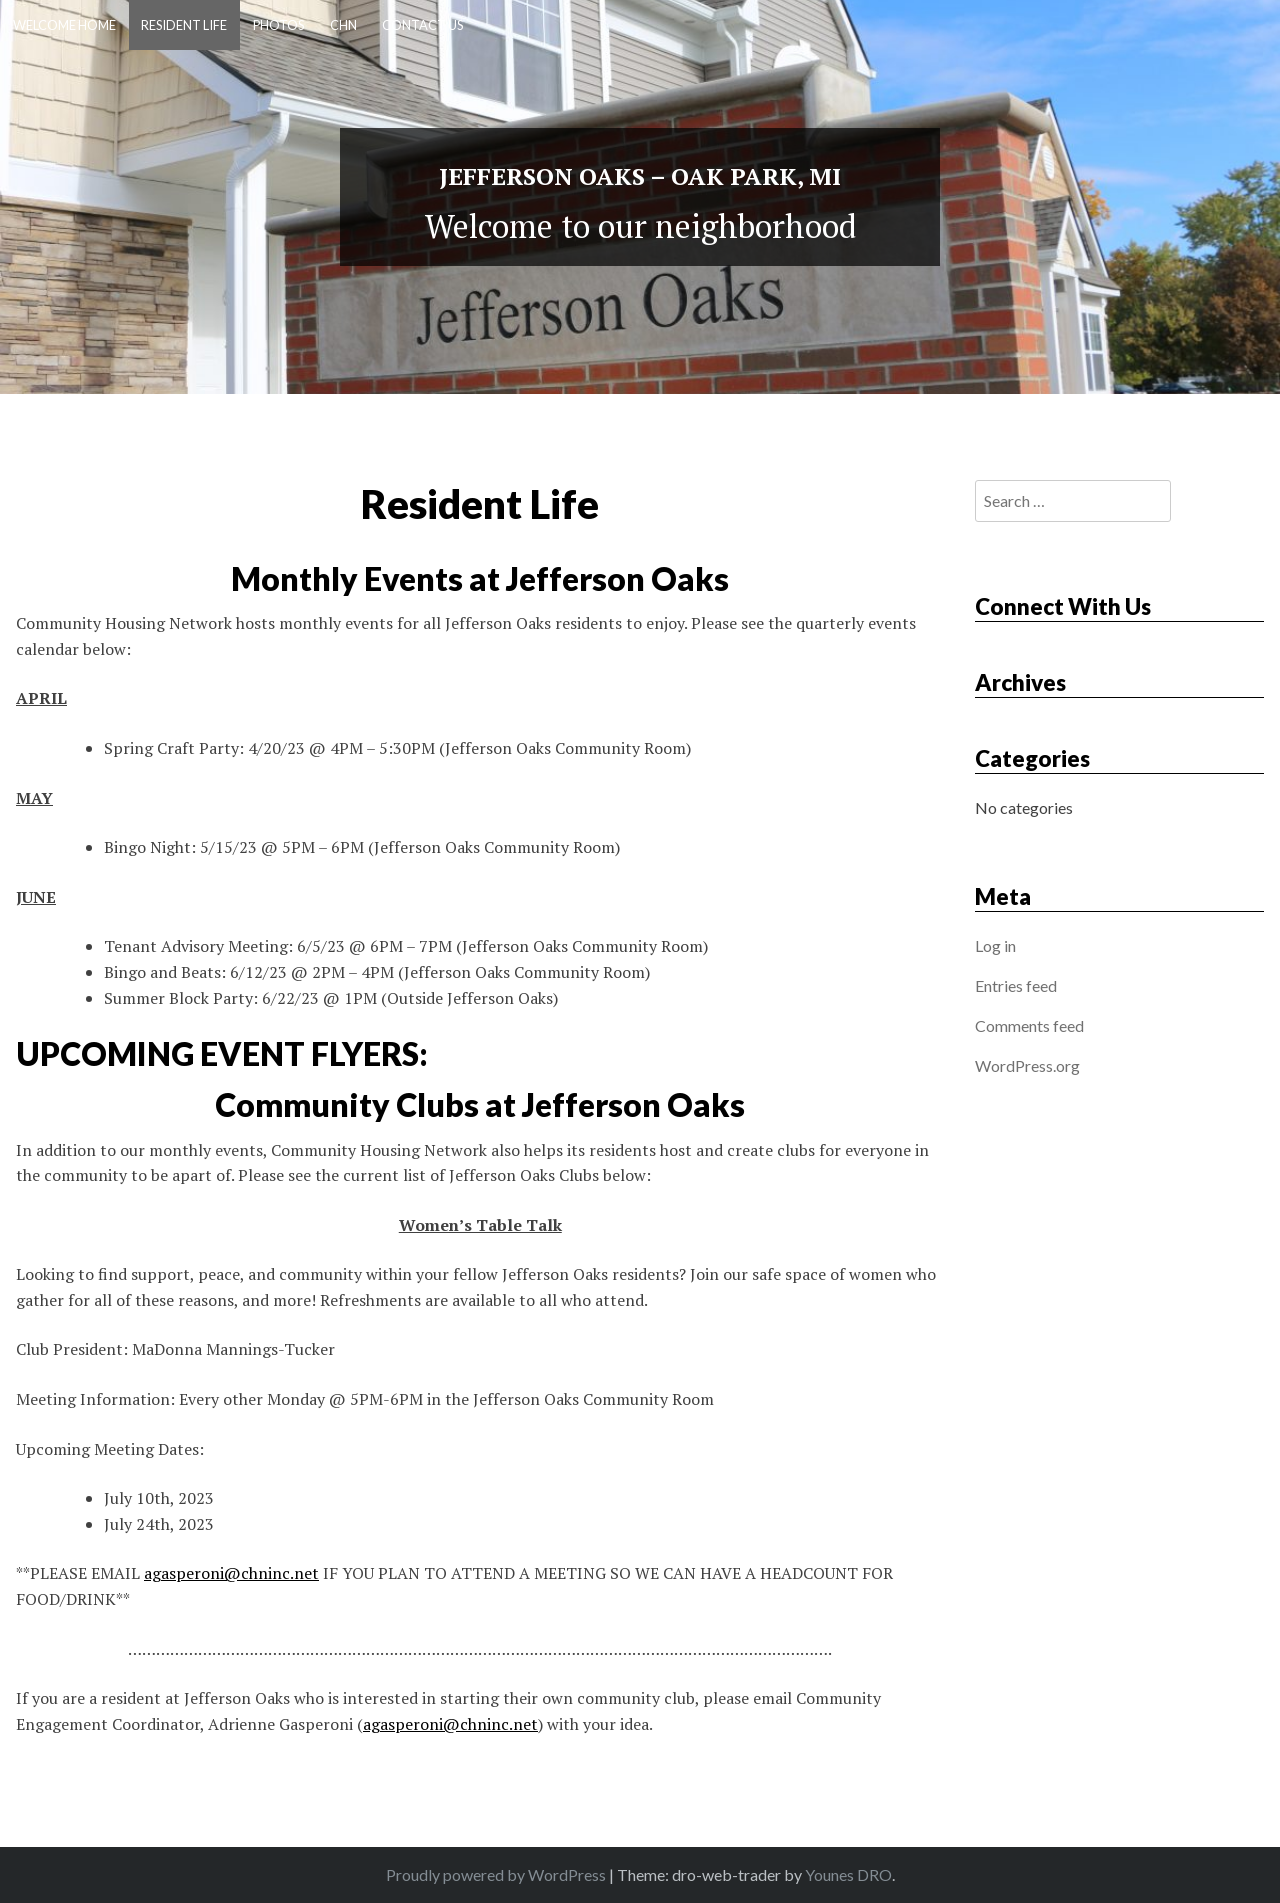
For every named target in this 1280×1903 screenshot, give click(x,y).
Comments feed (1029, 1025)
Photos (278, 25)
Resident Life (184, 25)
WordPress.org (1027, 1065)
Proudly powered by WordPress (497, 1874)
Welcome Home (64, 25)
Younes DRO (848, 1874)
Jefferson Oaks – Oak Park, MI (640, 176)
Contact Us (422, 25)
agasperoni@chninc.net (231, 1573)
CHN (343, 25)
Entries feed (1016, 985)
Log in (995, 945)
